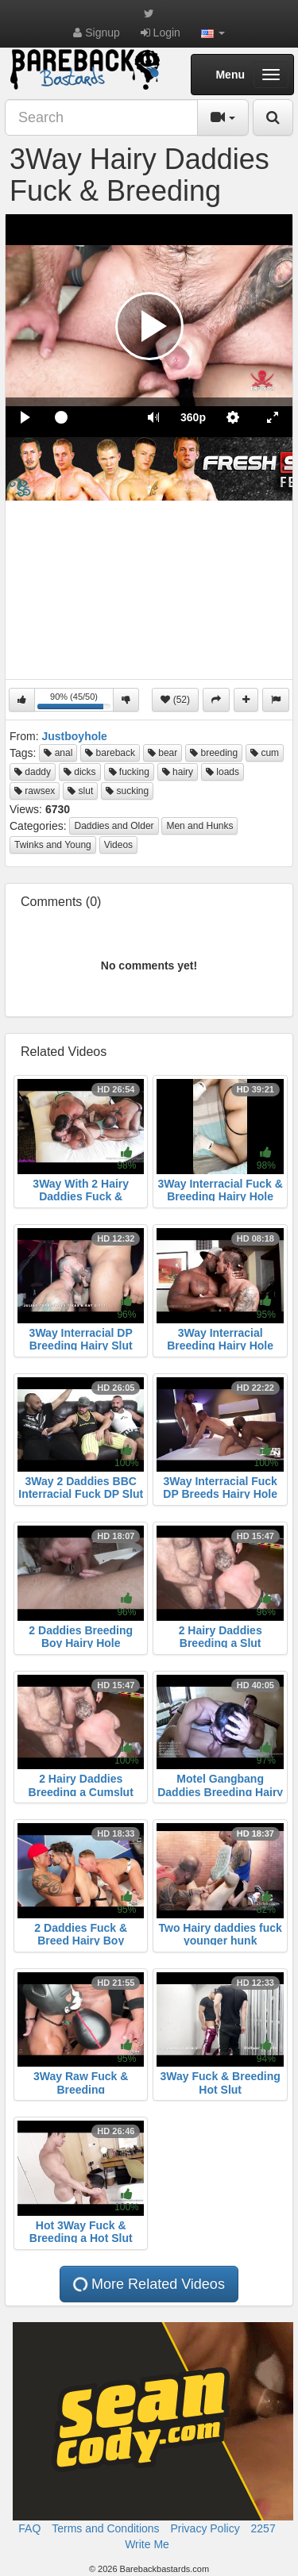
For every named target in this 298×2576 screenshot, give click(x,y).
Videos (118, 844)
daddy (32, 771)
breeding (214, 752)
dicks (80, 771)
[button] (213, 32)
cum (264, 752)
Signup (96, 32)
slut (80, 791)
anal (58, 752)
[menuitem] (193, 417)
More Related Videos (148, 2284)
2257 (263, 2528)
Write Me (147, 2544)
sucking (127, 791)
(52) (175, 699)
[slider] (89, 417)
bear (162, 752)
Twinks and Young (52, 844)
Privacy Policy (205, 2528)
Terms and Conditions (105, 2528)
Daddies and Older (113, 825)
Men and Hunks (199, 825)
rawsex (34, 791)
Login (160, 32)
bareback (110, 752)
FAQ (29, 2528)
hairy (177, 771)
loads (222, 771)
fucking (129, 771)
